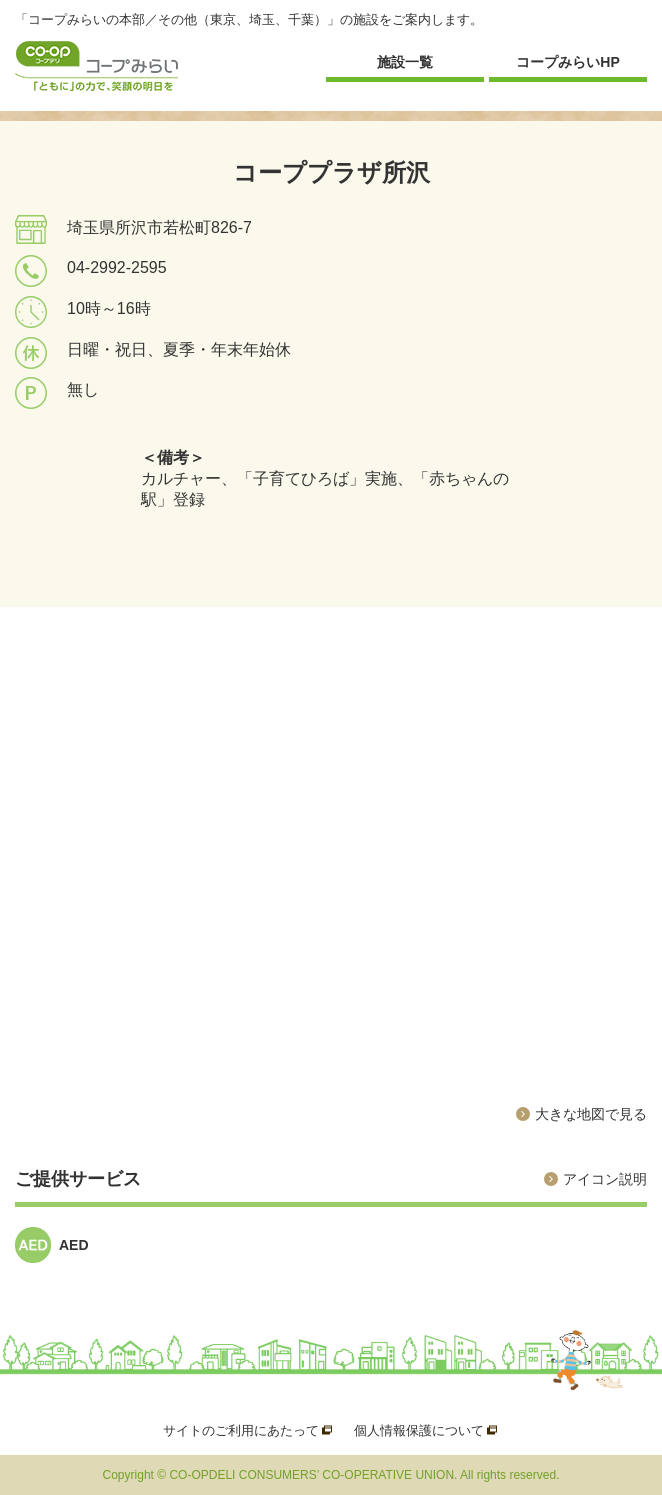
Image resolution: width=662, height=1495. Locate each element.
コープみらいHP (567, 62)
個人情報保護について (419, 1430)
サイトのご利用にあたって (241, 1430)
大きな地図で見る (591, 1114)
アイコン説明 (605, 1179)
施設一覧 (405, 62)
